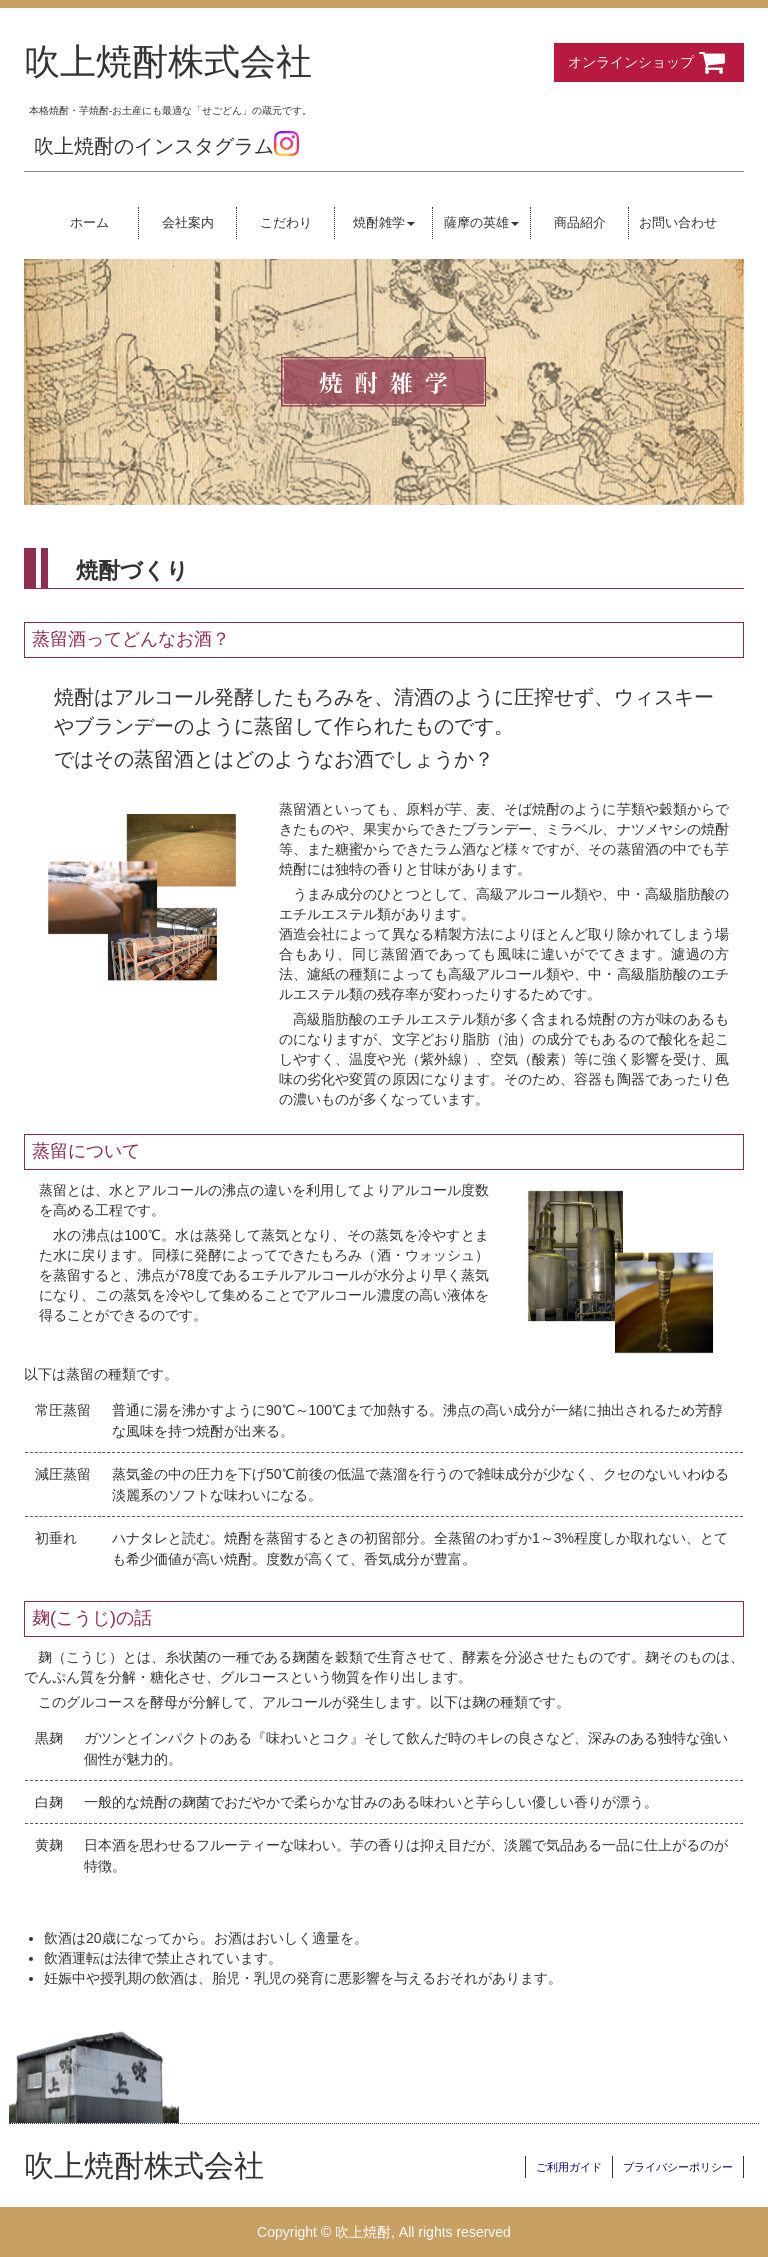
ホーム (89, 222)
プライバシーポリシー (678, 2167)
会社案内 (188, 222)
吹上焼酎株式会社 (168, 62)
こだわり (286, 222)
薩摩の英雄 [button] (481, 222)
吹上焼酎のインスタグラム (166, 146)
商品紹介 (580, 222)
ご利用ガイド (569, 2167)
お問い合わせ (678, 222)
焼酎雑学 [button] (384, 222)
